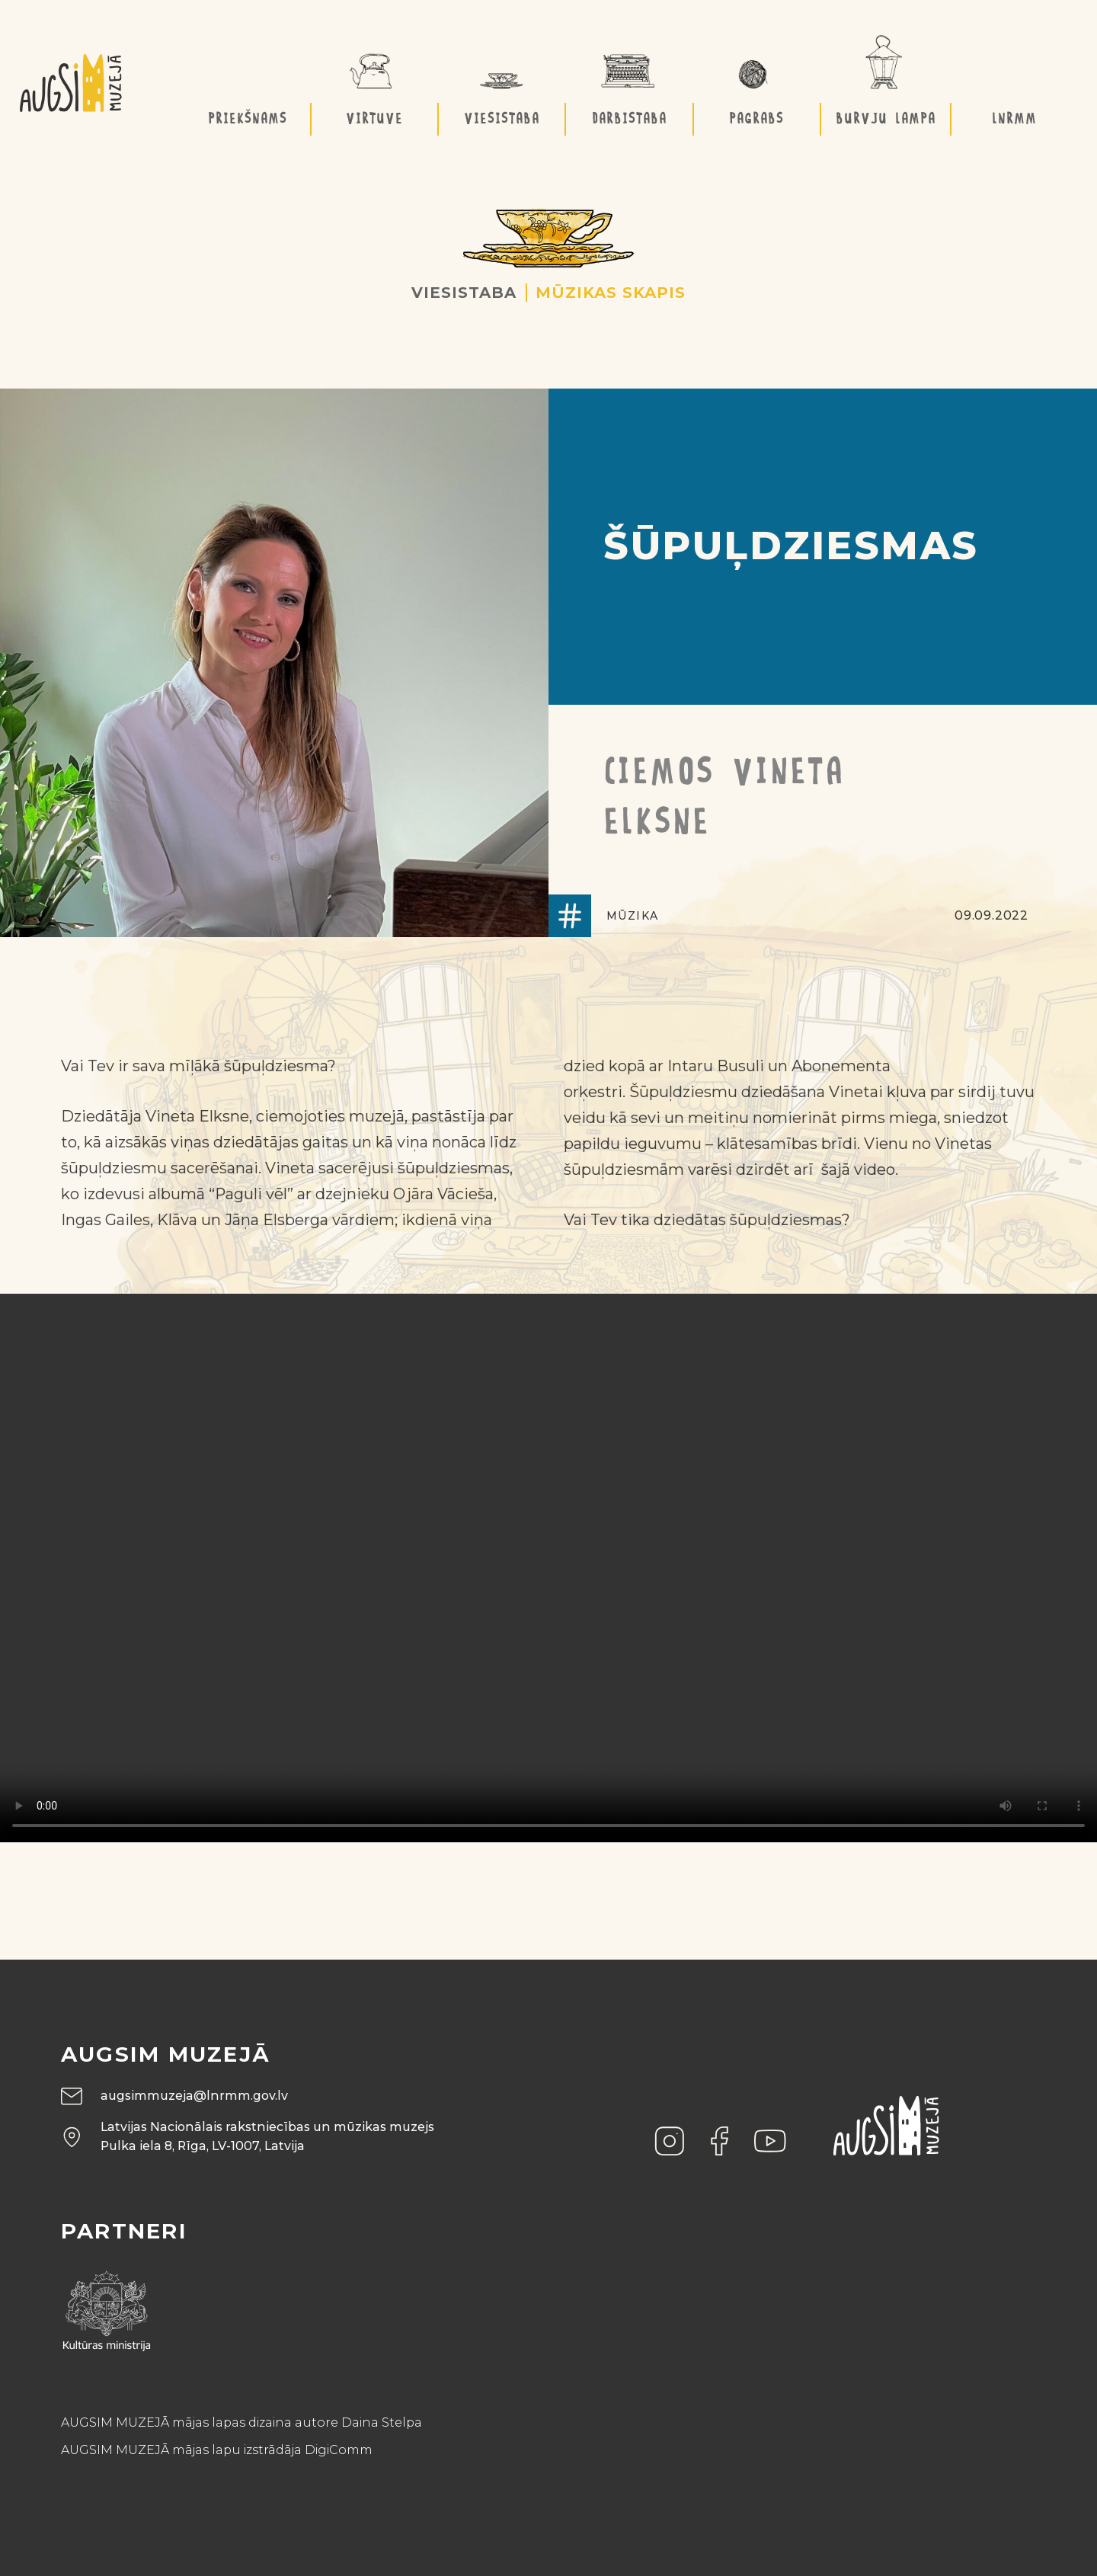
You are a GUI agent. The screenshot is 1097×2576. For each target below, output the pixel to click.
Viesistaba (464, 292)
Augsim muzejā (165, 2054)
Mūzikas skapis (611, 292)
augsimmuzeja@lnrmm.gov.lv (194, 2095)
